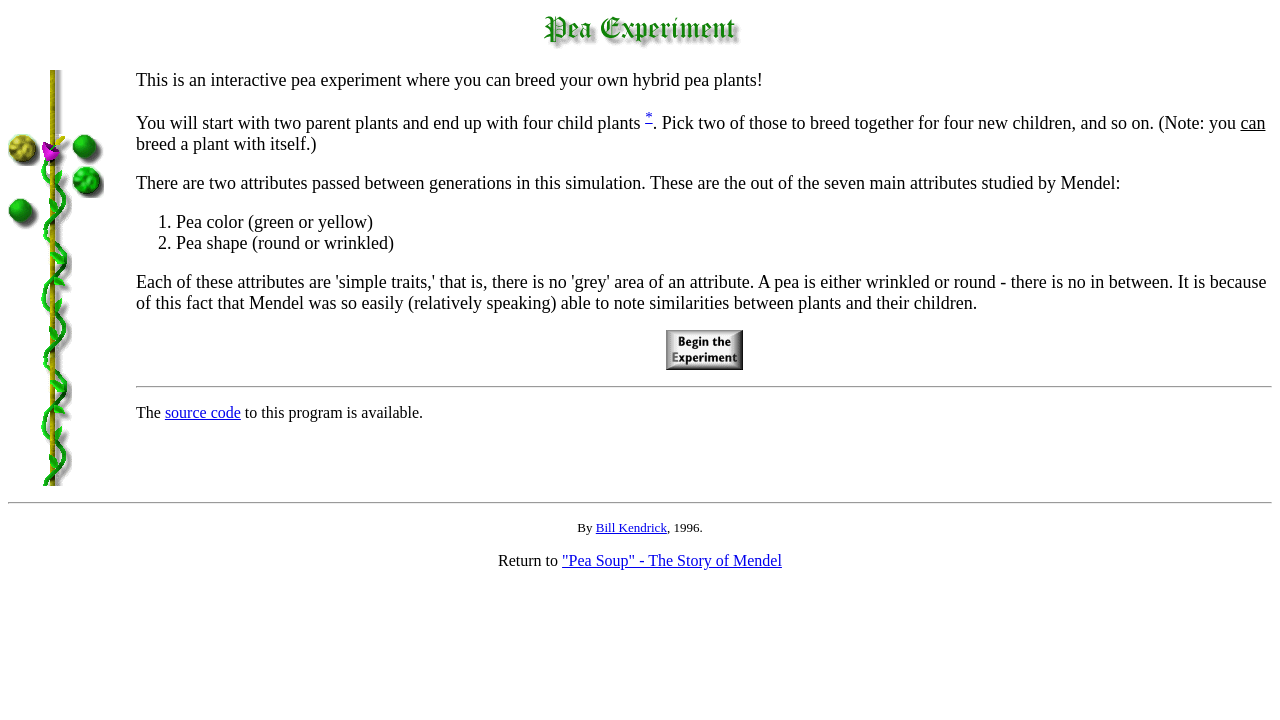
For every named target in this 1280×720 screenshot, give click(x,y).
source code (203, 412)
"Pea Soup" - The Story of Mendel (672, 560)
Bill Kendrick (631, 527)
